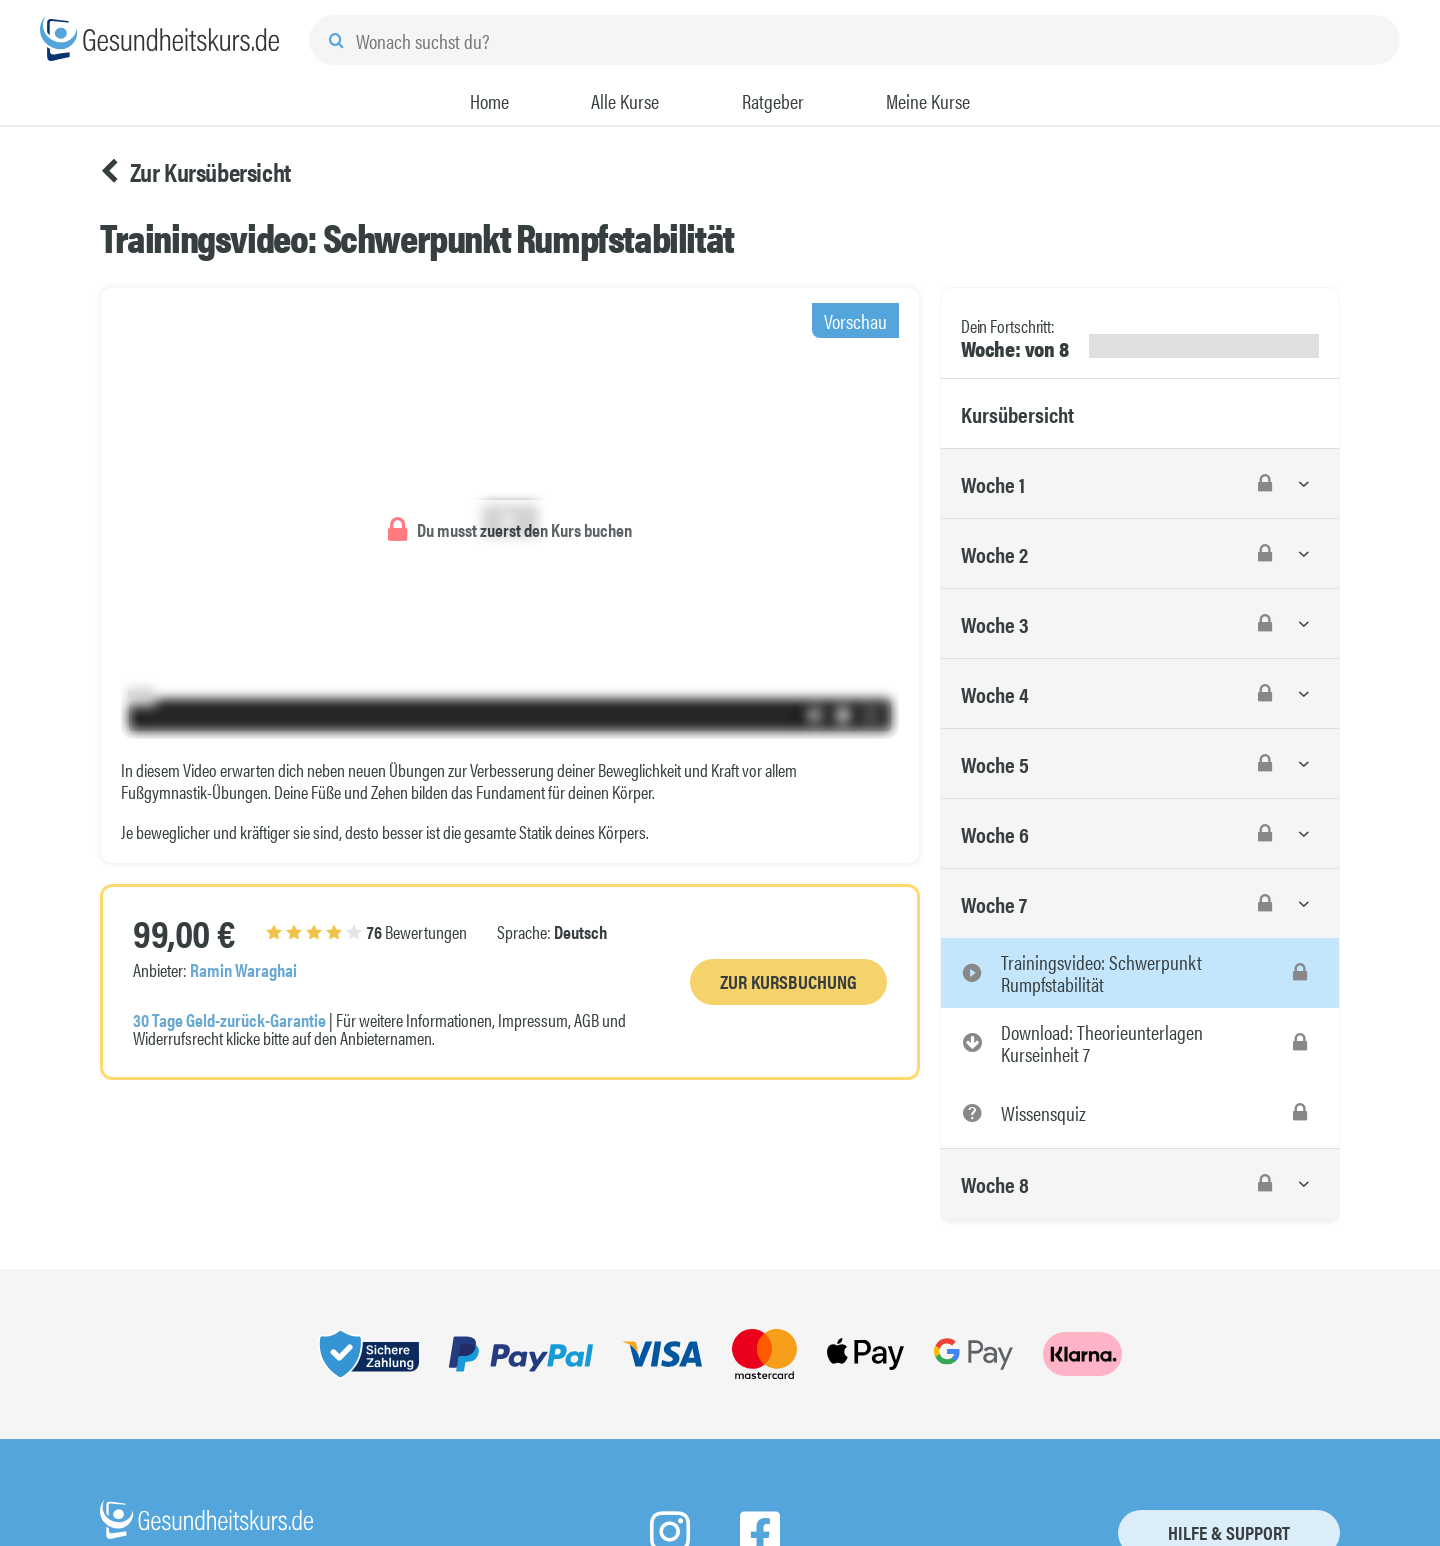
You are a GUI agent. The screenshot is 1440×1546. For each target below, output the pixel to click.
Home (489, 101)
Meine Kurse (928, 101)
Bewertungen (366, 931)
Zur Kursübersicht (195, 172)
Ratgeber (773, 101)
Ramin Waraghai (243, 969)
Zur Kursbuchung (788, 981)
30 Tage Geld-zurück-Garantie (229, 1019)
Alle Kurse (625, 101)
